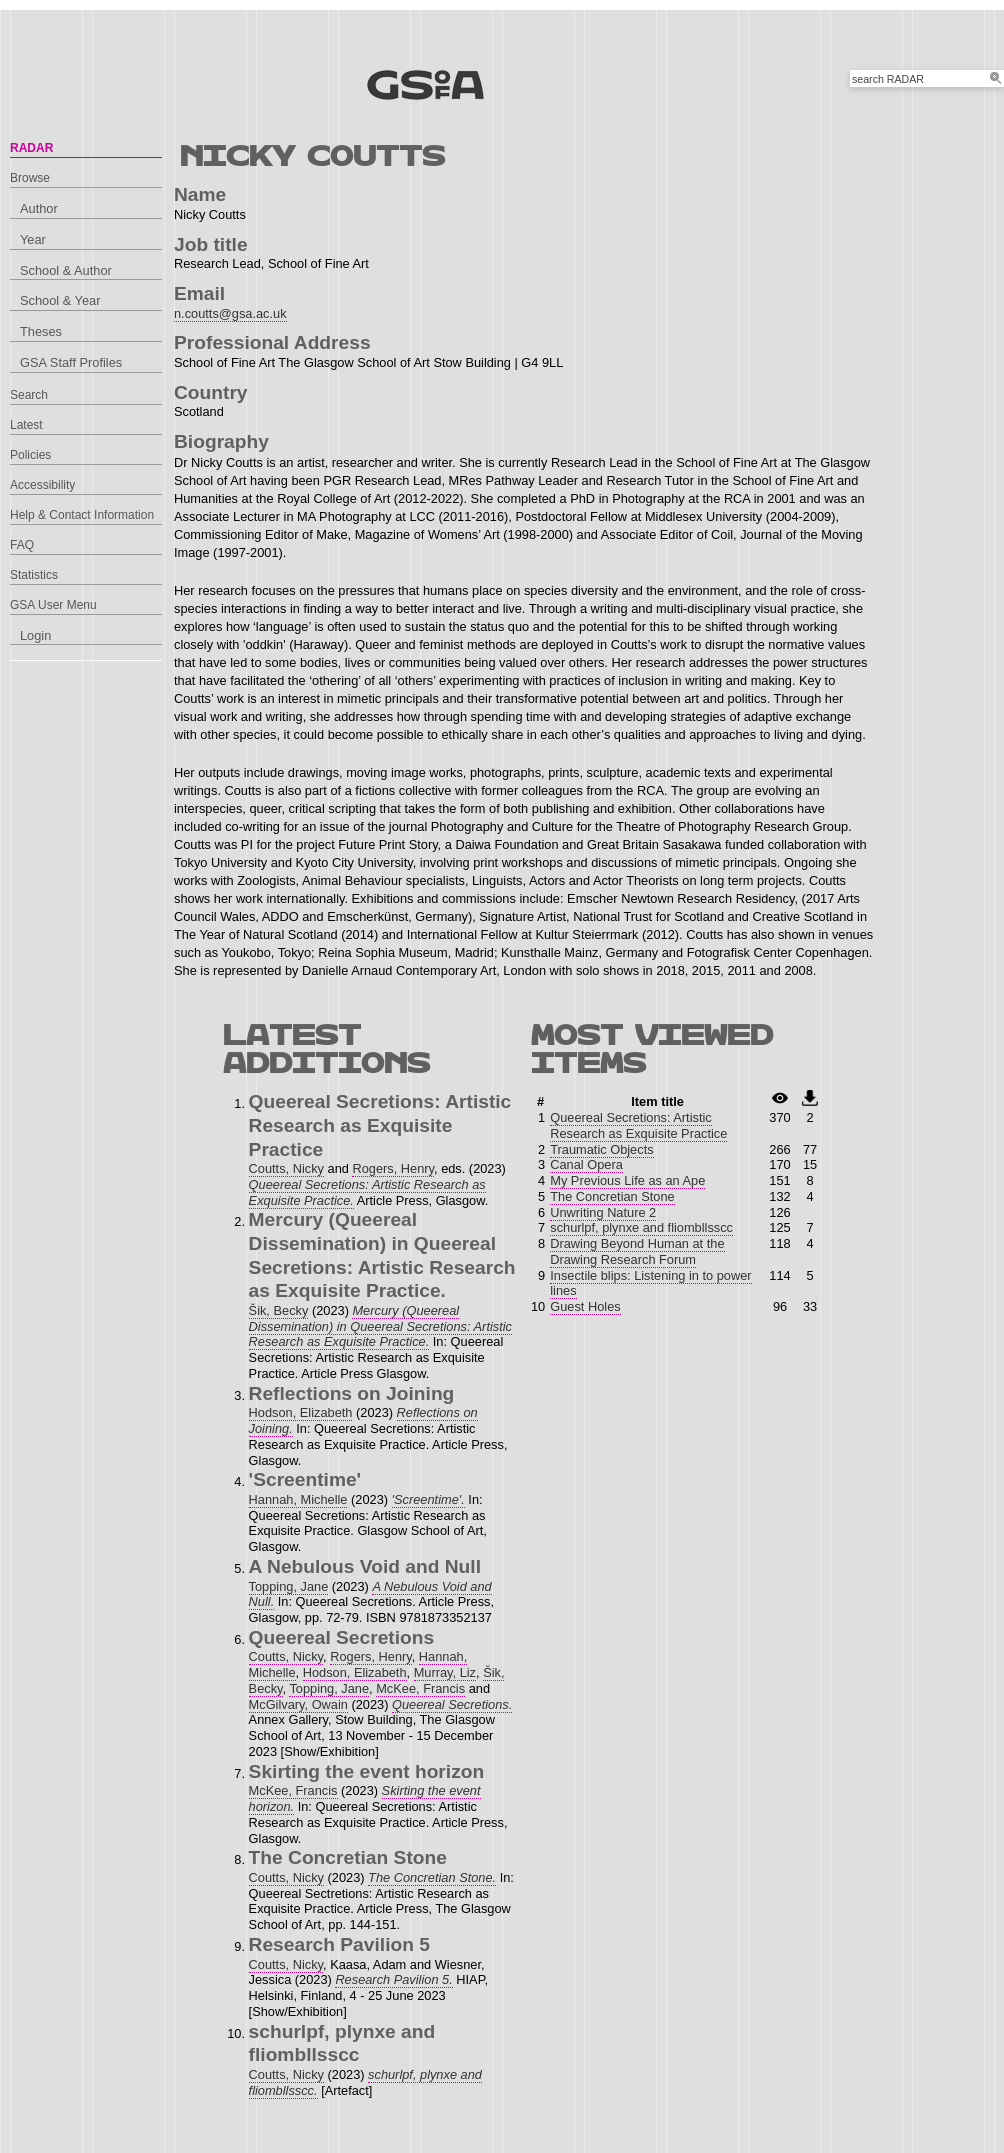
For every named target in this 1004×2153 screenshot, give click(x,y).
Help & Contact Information (82, 515)
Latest (26, 425)
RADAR (31, 148)
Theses (41, 331)
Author (39, 208)
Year (33, 239)
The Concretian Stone (612, 1196)
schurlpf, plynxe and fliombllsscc (641, 1227)
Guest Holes (585, 1306)
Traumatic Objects (601, 1149)
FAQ (22, 545)
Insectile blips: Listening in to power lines (650, 1283)
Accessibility (42, 485)
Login (35, 635)
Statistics (34, 575)
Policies (30, 455)
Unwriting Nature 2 (603, 1212)
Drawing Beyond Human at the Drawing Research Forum (637, 1251)
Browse (30, 178)
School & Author (66, 270)
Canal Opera (586, 1164)
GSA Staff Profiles (71, 362)
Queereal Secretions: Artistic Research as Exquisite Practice (638, 1125)
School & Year (60, 300)
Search (29, 395)
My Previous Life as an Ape (627, 1180)
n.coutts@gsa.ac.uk (230, 313)
